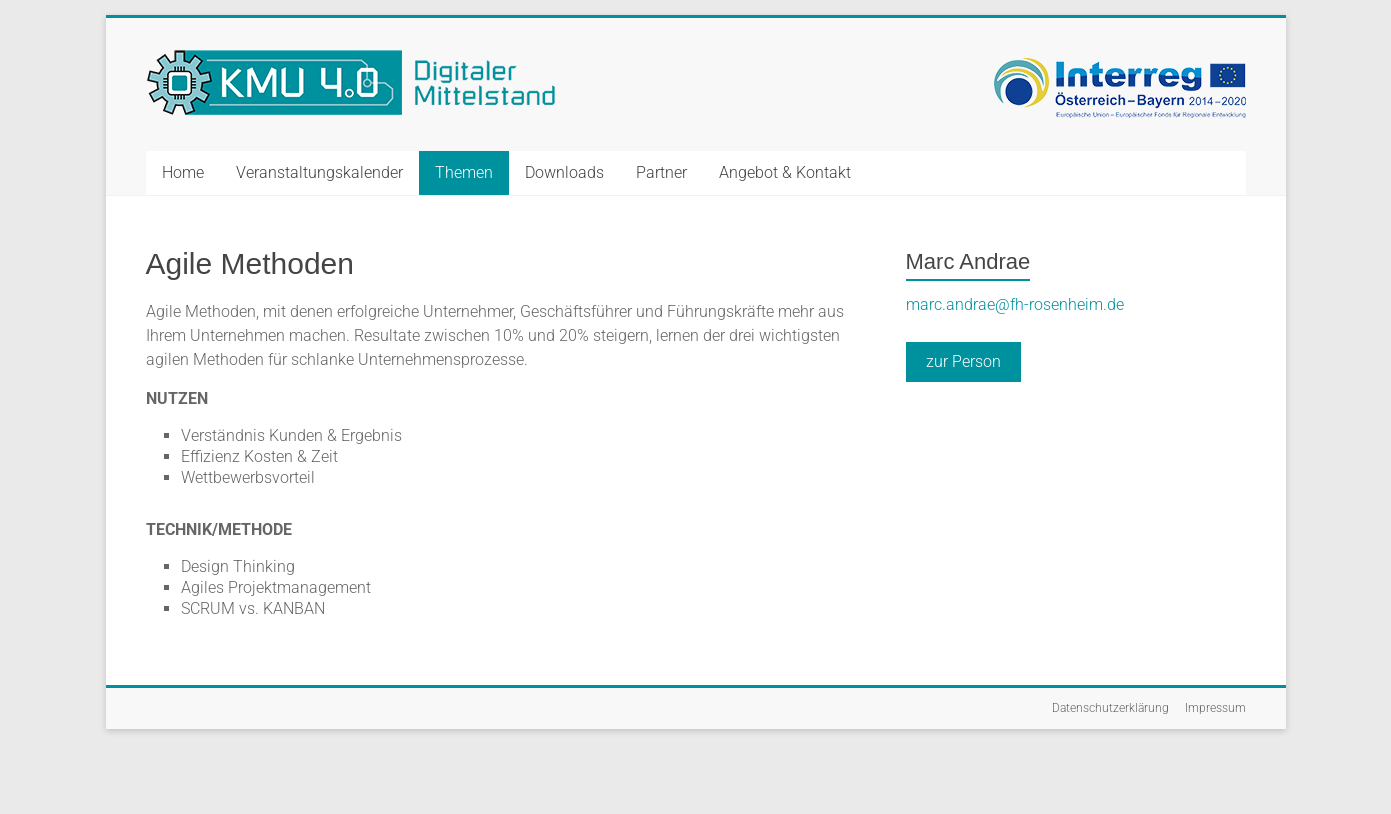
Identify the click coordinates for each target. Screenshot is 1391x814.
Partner (661, 172)
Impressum (1215, 708)
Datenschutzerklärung (1110, 708)
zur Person (963, 361)
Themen (464, 172)
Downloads (564, 172)
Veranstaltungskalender (319, 172)
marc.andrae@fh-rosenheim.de (1015, 304)
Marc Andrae (968, 261)
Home (183, 172)
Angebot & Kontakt (785, 172)
